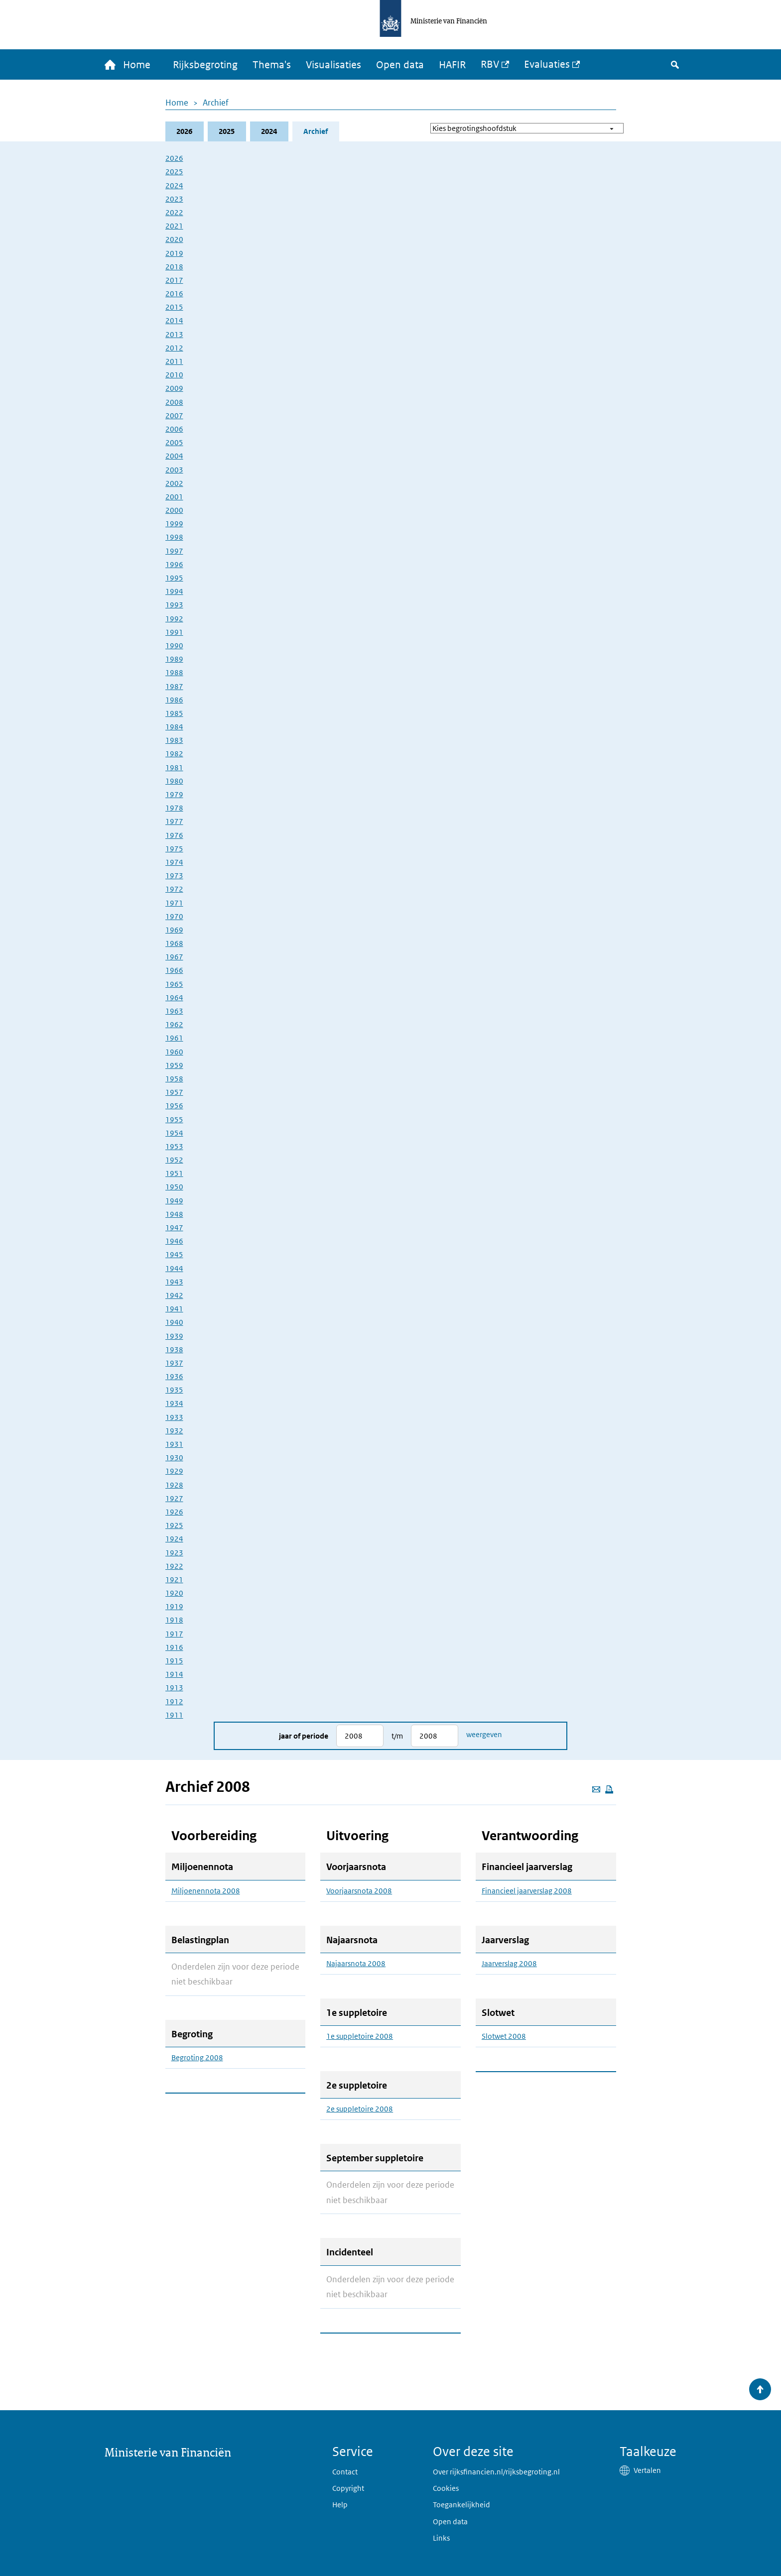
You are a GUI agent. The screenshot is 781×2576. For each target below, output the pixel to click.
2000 (174, 510)
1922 (174, 1566)
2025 (227, 131)
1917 (174, 1634)
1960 (174, 1051)
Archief (216, 102)
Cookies (446, 2488)
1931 (174, 1444)
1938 (174, 1349)
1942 (174, 1295)
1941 (174, 1308)
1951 (174, 1173)
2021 (174, 226)
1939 (174, 1336)
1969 (174, 930)
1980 (174, 781)
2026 (184, 131)
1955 (174, 1119)
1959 (174, 1065)
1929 (174, 1471)
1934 (174, 1403)
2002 (174, 483)
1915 (174, 1660)
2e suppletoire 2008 (359, 2109)
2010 (174, 374)
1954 (174, 1133)
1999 (174, 523)
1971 (174, 903)
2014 (174, 320)
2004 (174, 456)
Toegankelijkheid (461, 2504)
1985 (174, 713)
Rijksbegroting (205, 65)
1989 (174, 659)
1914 (174, 1674)
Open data (400, 65)
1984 (174, 726)
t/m (397, 1736)
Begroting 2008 (197, 2057)
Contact (345, 2471)
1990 (174, 645)
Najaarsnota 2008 (356, 1963)
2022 (174, 212)
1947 (174, 1227)
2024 (269, 131)
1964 (174, 997)
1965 (174, 984)
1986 (174, 699)
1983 (174, 740)
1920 (174, 1593)
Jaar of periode (303, 1736)
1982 (174, 753)
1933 (174, 1417)
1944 (174, 1268)
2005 (174, 442)
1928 (174, 1485)
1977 (174, 821)
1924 (174, 1538)
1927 (174, 1498)
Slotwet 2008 (504, 2036)
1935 (174, 1390)
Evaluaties (547, 64)
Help (340, 2504)
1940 (174, 1322)
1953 (174, 1146)
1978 (174, 808)
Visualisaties (333, 65)
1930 (174, 1457)
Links (441, 2538)
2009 (174, 388)
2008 (174, 402)
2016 (174, 293)
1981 (174, 767)
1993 (174, 604)
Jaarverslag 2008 (509, 1963)
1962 (174, 1024)
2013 (174, 334)
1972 (174, 889)
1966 (174, 970)
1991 (174, 632)
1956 (174, 1105)
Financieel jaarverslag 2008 (527, 1890)
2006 (174, 429)
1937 (174, 1363)
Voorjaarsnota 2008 (359, 1890)
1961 (174, 1038)
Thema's (272, 65)
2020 (174, 239)
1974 (174, 862)
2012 (174, 347)
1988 (174, 672)
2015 (174, 307)
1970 (174, 916)
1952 (174, 1160)
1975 (174, 848)
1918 (174, 1620)
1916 (174, 1647)
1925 (174, 1525)
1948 (174, 1214)
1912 (174, 1701)
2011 (174, 361)
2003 (174, 469)
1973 (174, 875)
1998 (174, 537)
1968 (174, 943)
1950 (174, 1186)
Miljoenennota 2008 (205, 1890)
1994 (174, 591)
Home (176, 102)
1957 (174, 1092)
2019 (174, 253)
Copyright (348, 2488)
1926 (174, 1512)
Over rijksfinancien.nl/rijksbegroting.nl (496, 2471)
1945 (174, 1254)
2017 (174, 280)
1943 (174, 1282)
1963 (174, 1011)
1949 (174, 1200)
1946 (174, 1241)
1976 (174, 835)
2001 (174, 496)
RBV (490, 64)
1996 (174, 564)
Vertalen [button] (647, 2470)
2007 (174, 415)
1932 (174, 1430)
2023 (174, 199)
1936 (174, 1376)
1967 (174, 956)
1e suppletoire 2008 (359, 2036)
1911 (174, 1715)
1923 (174, 1552)
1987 (174, 686)
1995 (174, 578)
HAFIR (452, 65)
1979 (174, 794)
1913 (174, 1687)
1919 (174, 1606)
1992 (174, 618)
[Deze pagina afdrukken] (609, 1789)
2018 (174, 266)
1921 (174, 1579)
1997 (174, 551)
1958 (174, 1078)
